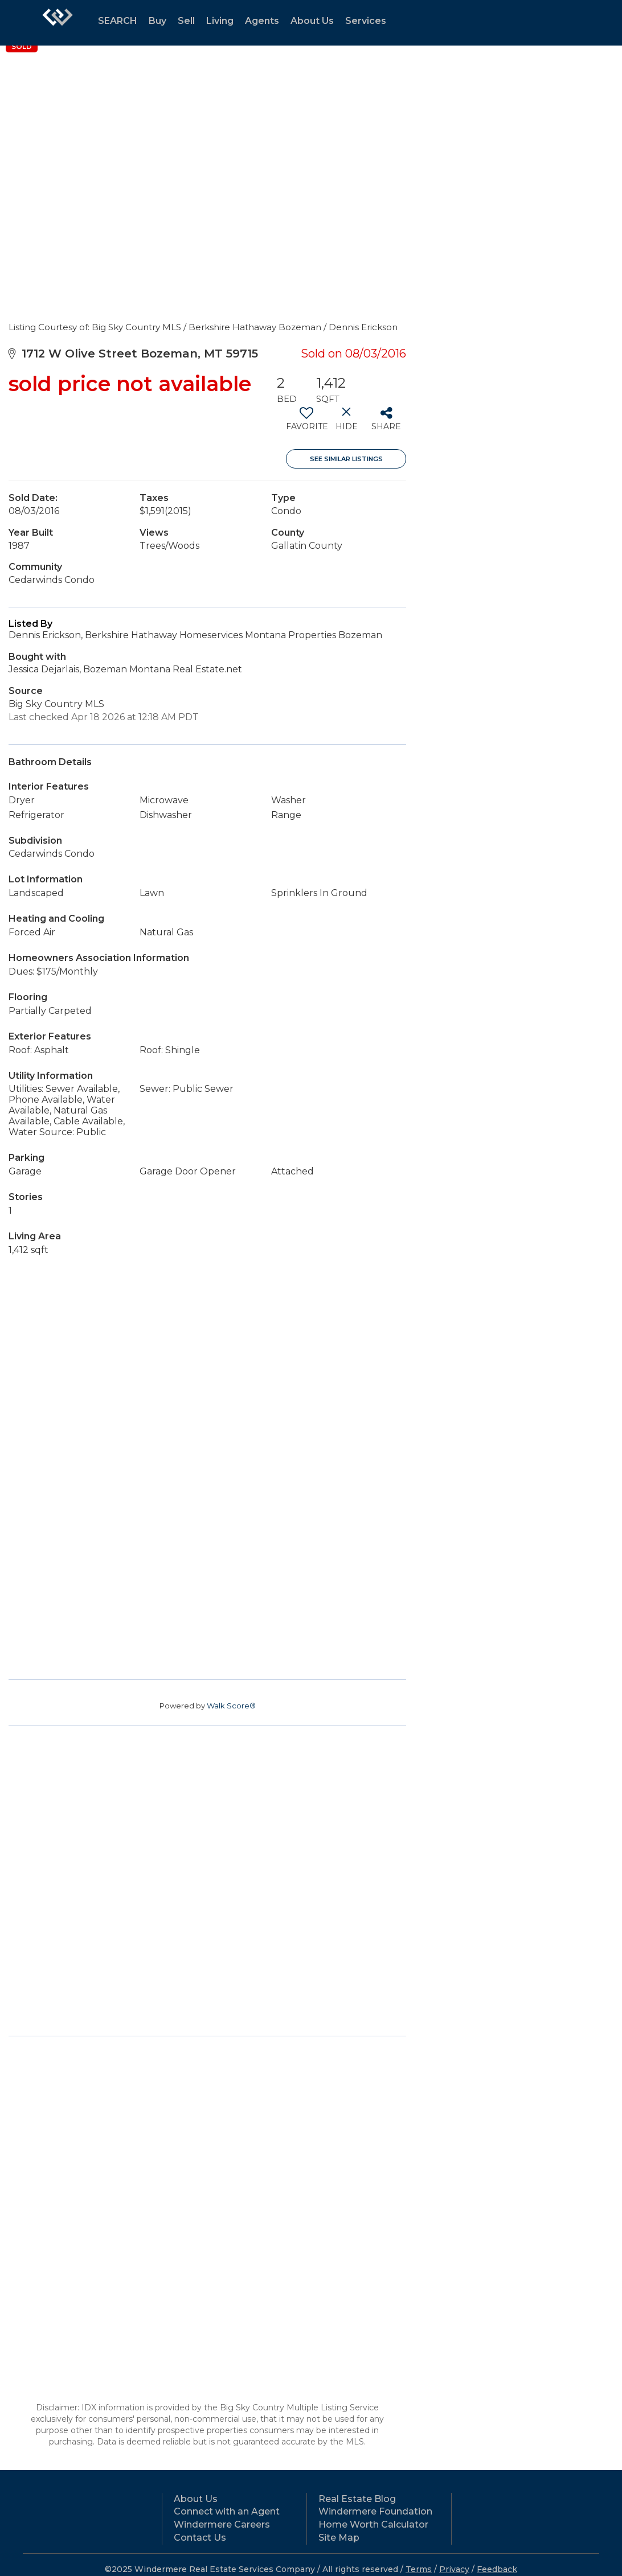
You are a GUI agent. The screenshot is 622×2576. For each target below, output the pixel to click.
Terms (419, 2569)
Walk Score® (231, 1705)
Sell (186, 20)
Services (365, 20)
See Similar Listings (346, 459)
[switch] (306, 423)
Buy (157, 20)
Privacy (454, 2569)
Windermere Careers (222, 2524)
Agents (262, 20)
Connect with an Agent (227, 2511)
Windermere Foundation (375, 2511)
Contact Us (200, 2537)
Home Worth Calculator (373, 2524)
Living (220, 20)
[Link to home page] (57, 23)
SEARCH (117, 20)
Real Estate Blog (357, 2498)
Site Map (338, 2537)
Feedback (497, 2569)
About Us (312, 20)
